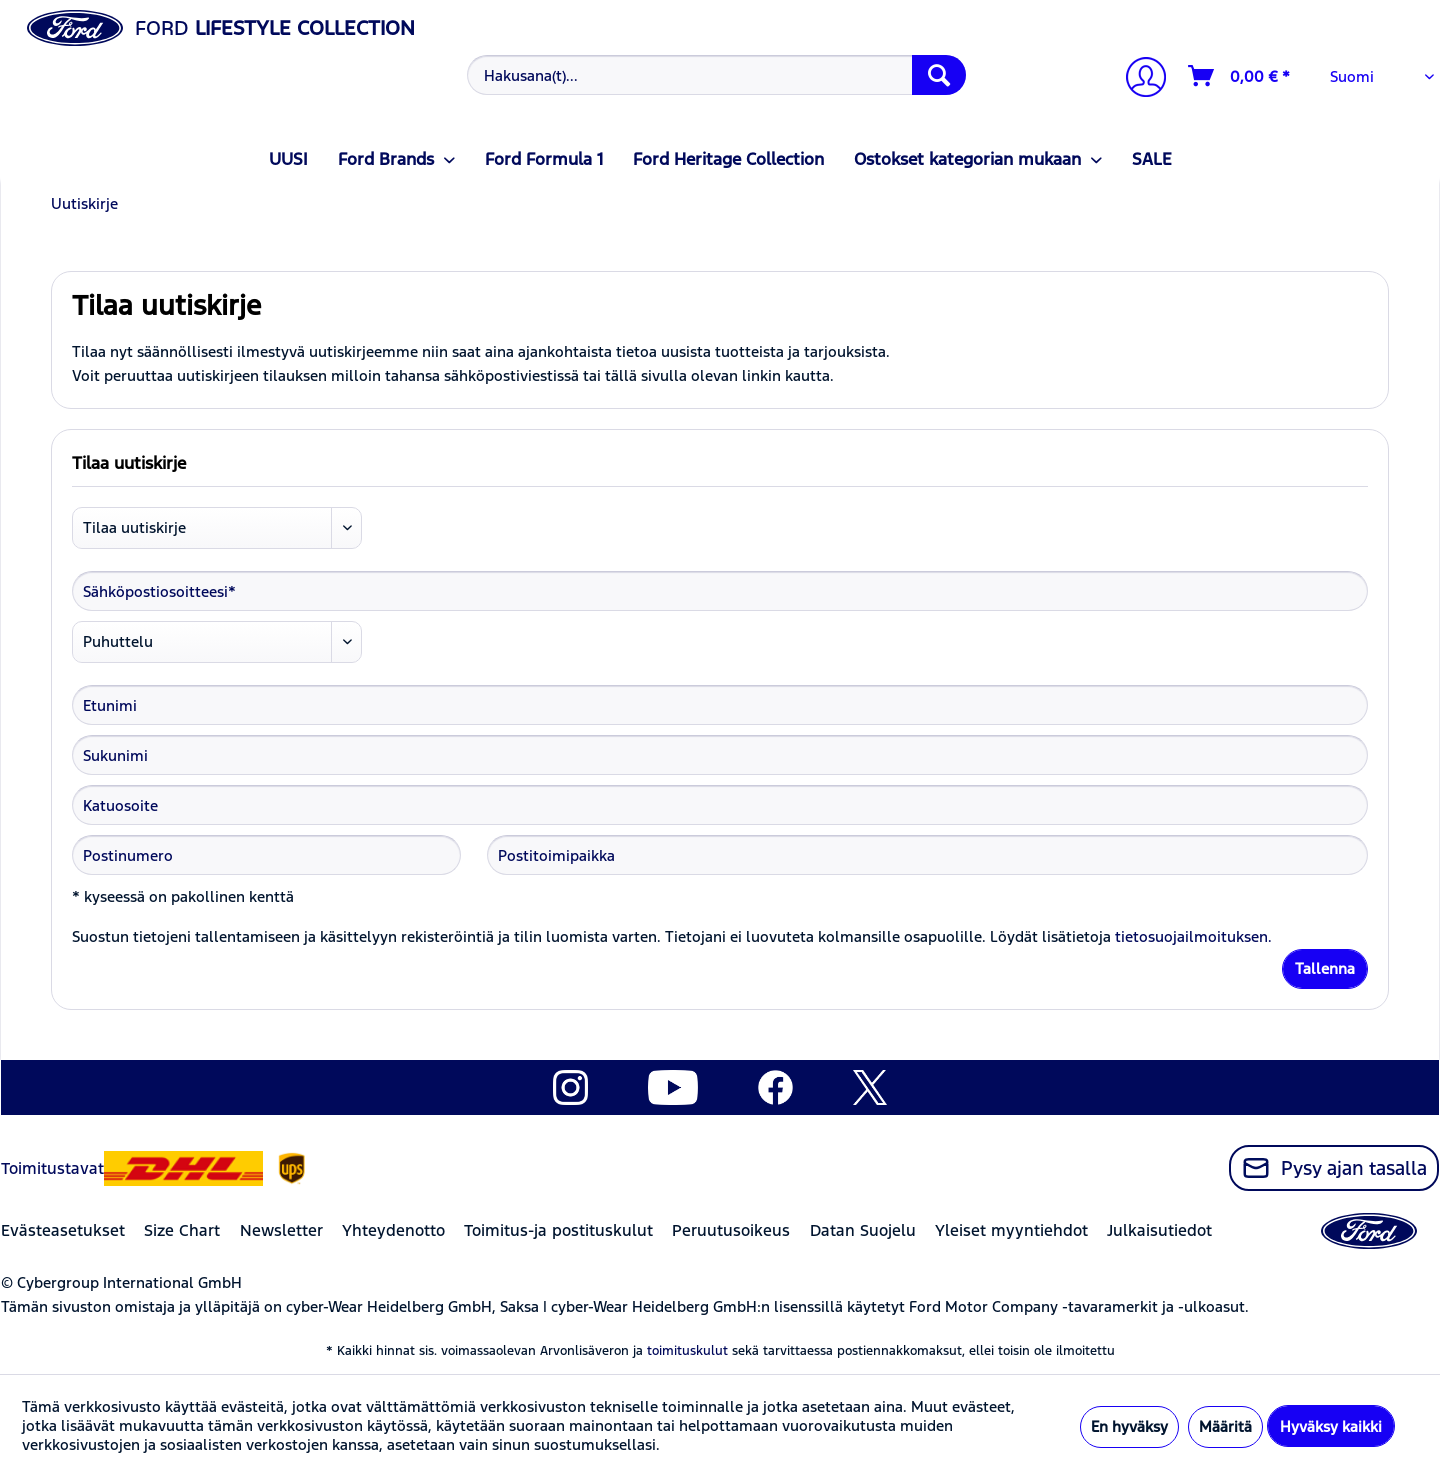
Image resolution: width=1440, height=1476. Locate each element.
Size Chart (182, 1230)
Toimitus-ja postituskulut (558, 1230)
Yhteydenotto (393, 1230)
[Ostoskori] (1240, 76)
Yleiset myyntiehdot (1011, 1230)
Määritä (1225, 1426)
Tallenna (1325, 968)
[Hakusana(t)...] (716, 75)
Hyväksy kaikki (1331, 1426)
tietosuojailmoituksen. (1193, 936)
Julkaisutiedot (1159, 1230)
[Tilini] (1138, 79)
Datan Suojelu (863, 1230)
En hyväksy (1129, 1426)
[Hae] (939, 75)
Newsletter (281, 1230)
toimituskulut (687, 1351)
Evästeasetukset (63, 1230)
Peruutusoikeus (731, 1230)
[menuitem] (714, 75)
